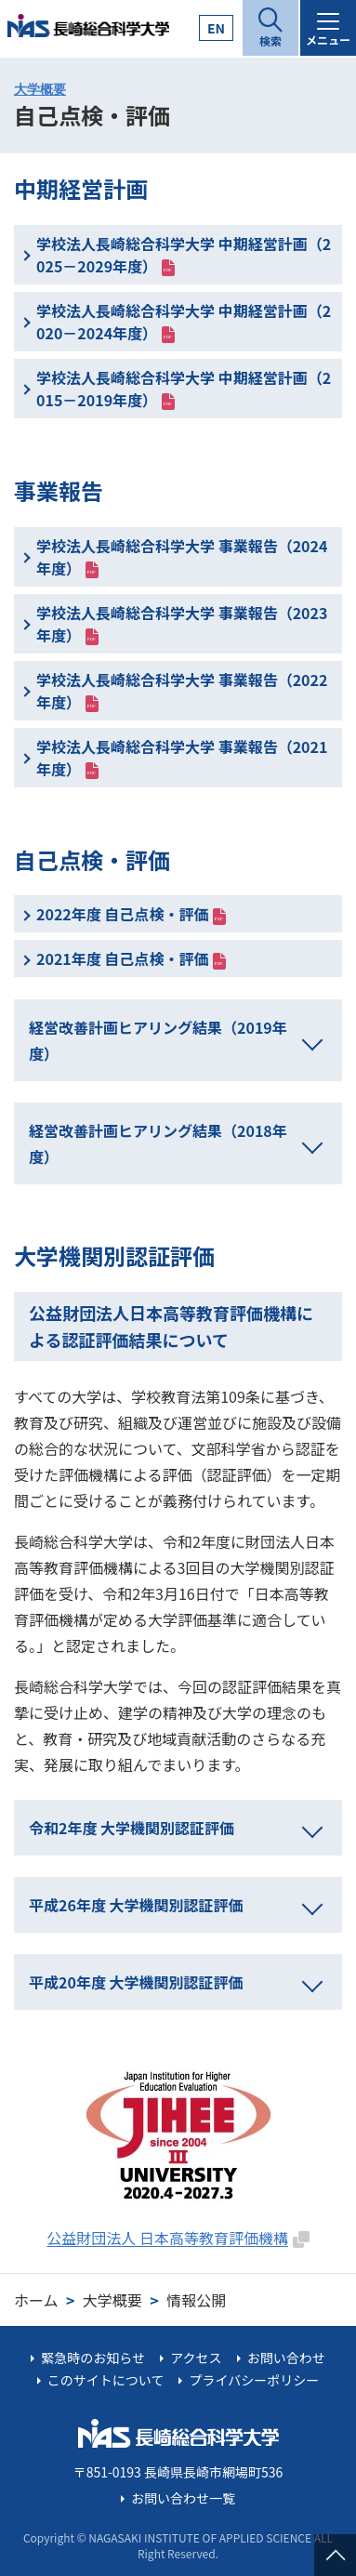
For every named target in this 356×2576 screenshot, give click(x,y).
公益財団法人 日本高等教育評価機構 (167, 2237)
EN (216, 28)
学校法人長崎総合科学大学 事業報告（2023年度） (181, 623)
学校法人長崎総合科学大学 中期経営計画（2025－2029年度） (183, 254)
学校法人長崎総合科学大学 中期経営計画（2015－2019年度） (183, 388)
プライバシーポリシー (255, 2380)
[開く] (270, 28)
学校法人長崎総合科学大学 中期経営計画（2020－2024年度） (183, 321)
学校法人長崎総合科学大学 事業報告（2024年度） (181, 557)
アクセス (195, 2357)
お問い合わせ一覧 (183, 2498)
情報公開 (196, 2300)
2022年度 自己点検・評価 (122, 914)
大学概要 (40, 89)
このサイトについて (106, 2380)
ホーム (36, 2300)
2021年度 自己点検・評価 (122, 958)
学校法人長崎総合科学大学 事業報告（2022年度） (181, 690)
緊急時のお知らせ (93, 2357)
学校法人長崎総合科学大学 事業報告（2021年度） (181, 757)
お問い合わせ (286, 2357)
